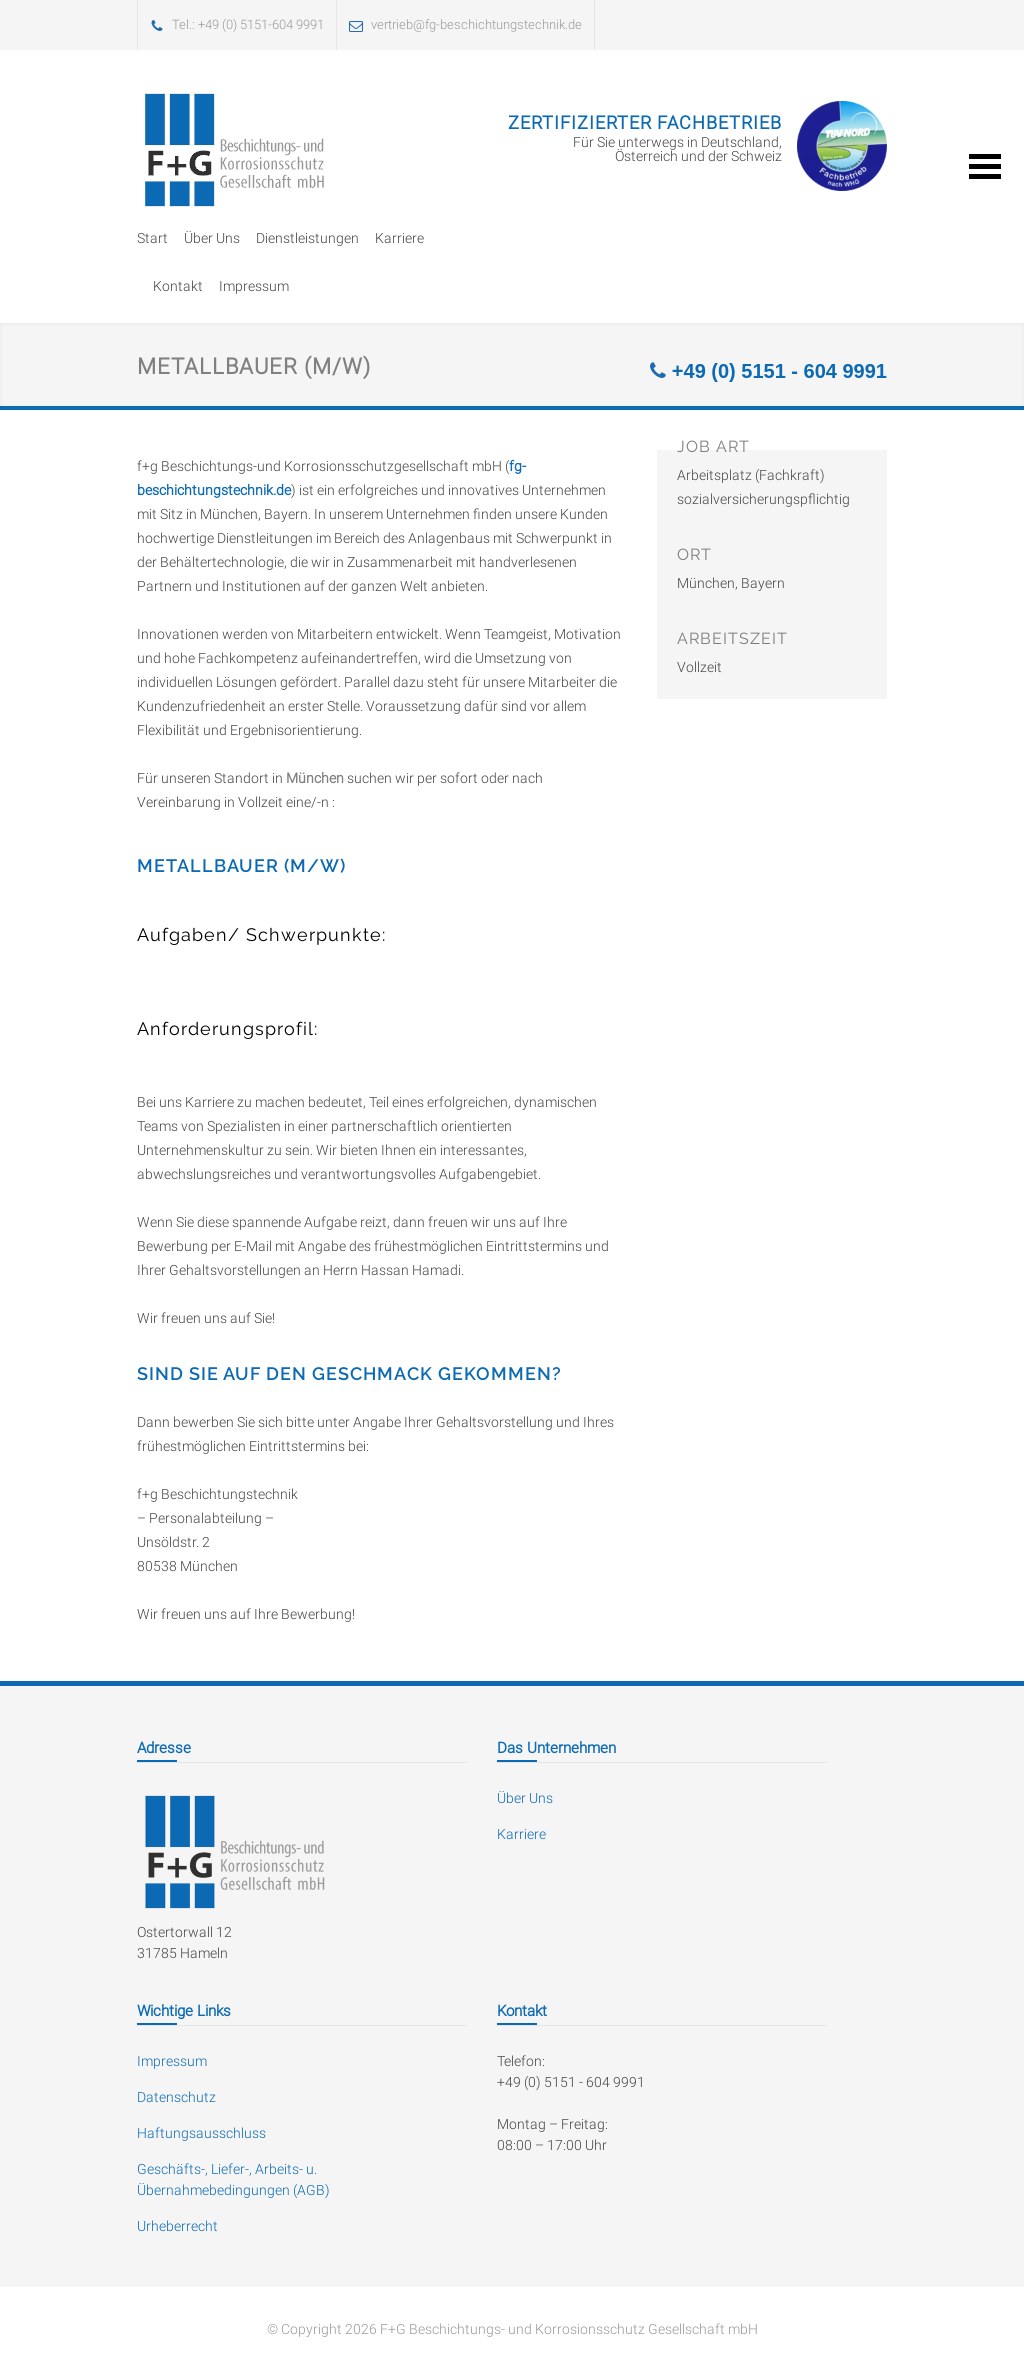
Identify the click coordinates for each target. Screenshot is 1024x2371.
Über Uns (212, 238)
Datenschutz (176, 2097)
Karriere (399, 238)
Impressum (254, 286)
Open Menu (985, 166)
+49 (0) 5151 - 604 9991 (776, 371)
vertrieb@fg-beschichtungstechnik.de (476, 24)
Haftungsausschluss (201, 2133)
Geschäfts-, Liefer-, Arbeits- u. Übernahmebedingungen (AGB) (233, 2179)
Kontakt (178, 286)
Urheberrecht (177, 2226)
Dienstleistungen (307, 238)
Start (152, 238)
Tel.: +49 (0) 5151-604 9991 (248, 24)
